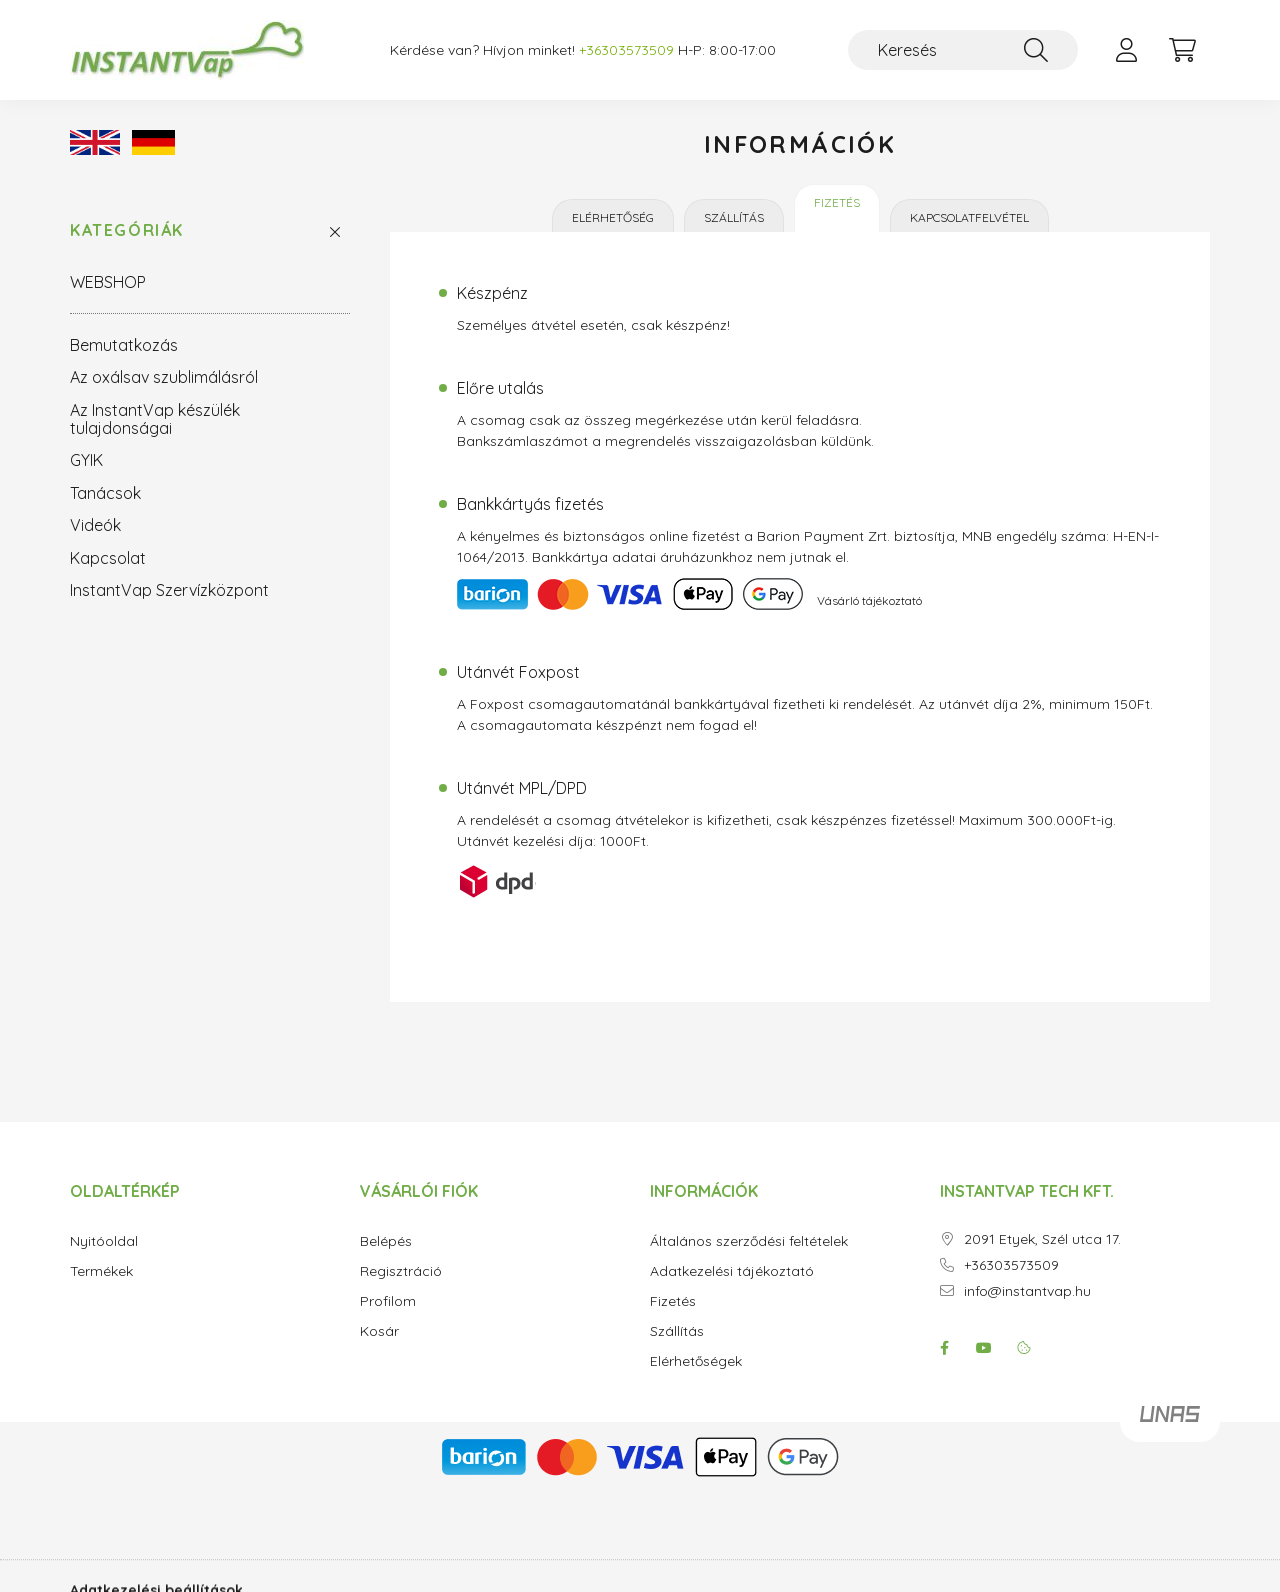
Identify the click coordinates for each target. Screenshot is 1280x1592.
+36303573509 (1011, 1265)
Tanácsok (105, 493)
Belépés (386, 1241)
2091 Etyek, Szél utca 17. (1042, 1239)
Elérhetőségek (696, 1361)
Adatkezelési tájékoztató (732, 1271)
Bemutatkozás (124, 345)
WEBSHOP (108, 282)
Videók (95, 525)
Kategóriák (127, 230)
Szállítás (734, 217)
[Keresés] (963, 50)
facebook (944, 1348)
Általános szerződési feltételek (749, 1241)
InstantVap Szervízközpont (169, 590)
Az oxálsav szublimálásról (164, 377)
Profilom (388, 1301)
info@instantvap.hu (1027, 1291)
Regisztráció (401, 1271)
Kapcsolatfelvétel (969, 217)
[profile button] (1126, 50)
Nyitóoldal (104, 1241)
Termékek (101, 1271)
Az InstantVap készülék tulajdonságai (155, 419)
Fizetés (837, 202)
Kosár (379, 1331)
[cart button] (1182, 50)
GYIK (86, 460)
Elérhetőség (613, 217)
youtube (984, 1348)
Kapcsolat (108, 558)
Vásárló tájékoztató (869, 600)
